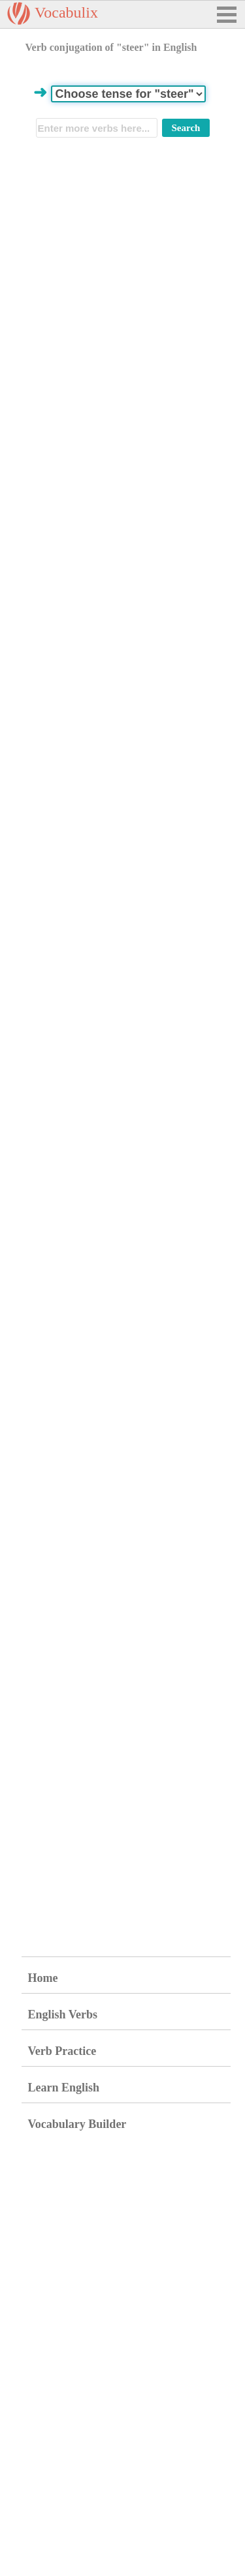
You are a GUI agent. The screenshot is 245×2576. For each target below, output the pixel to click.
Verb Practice (62, 2051)
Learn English (64, 2087)
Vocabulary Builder (77, 2124)
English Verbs (63, 2014)
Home (43, 1977)
